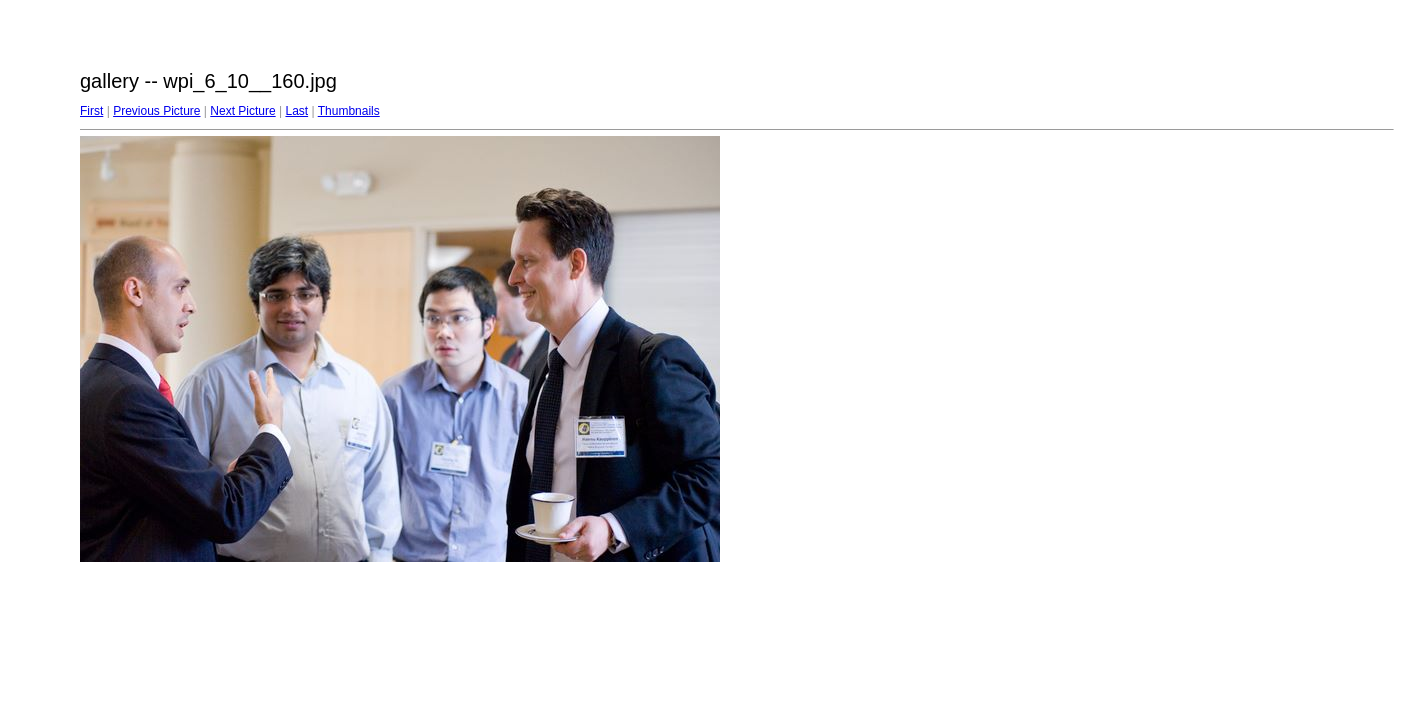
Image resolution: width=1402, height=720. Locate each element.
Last (296, 111)
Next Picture (242, 111)
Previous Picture (156, 111)
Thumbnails (349, 111)
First (91, 111)
